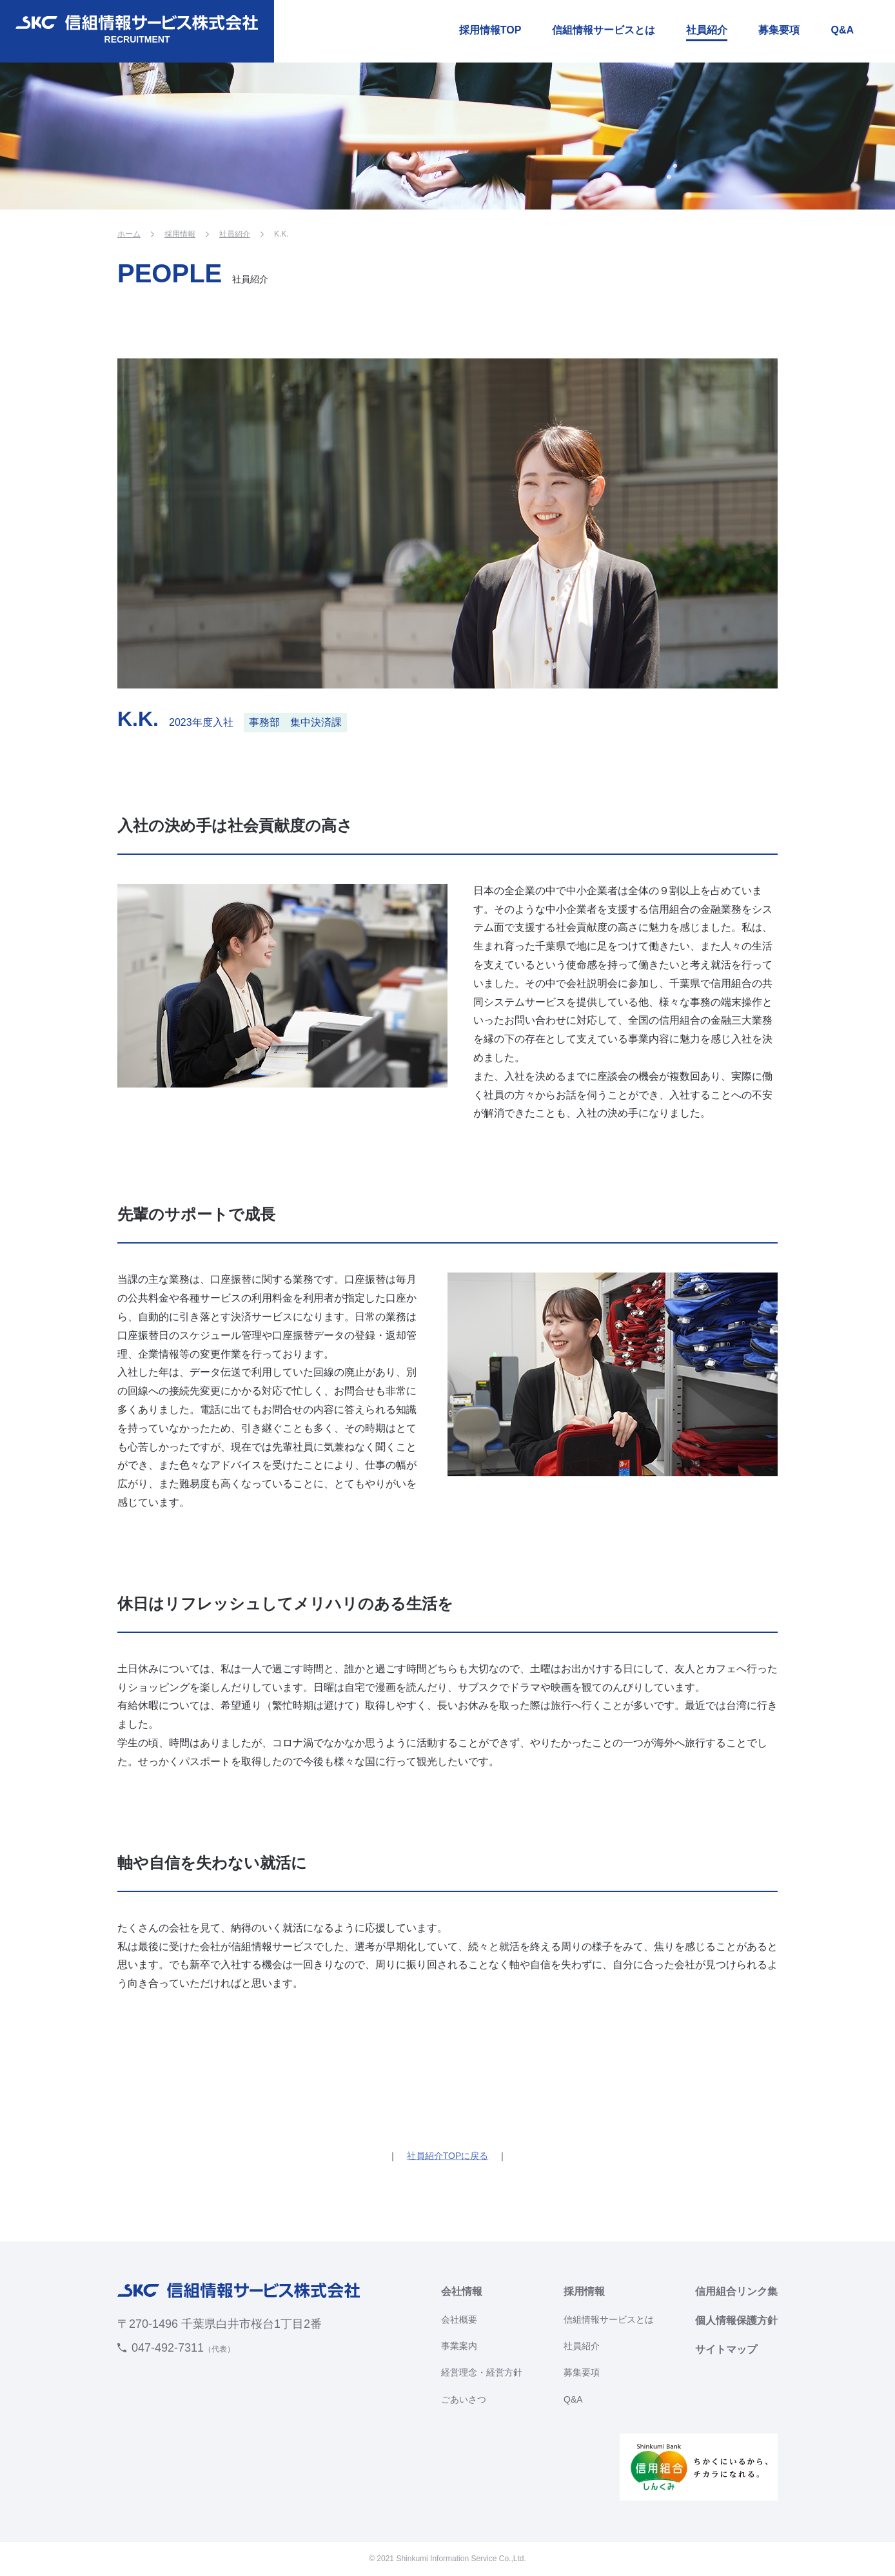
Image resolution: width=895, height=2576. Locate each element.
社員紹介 (706, 29)
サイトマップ (726, 2349)
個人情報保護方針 (736, 2320)
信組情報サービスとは (603, 29)
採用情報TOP (490, 29)
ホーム (129, 234)
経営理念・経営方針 (481, 2372)
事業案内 (459, 2346)
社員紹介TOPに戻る (448, 2156)
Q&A (842, 29)
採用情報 (179, 234)
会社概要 (459, 2319)
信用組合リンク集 (736, 2291)
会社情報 (461, 2291)
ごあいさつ (463, 2399)
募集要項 (779, 29)
